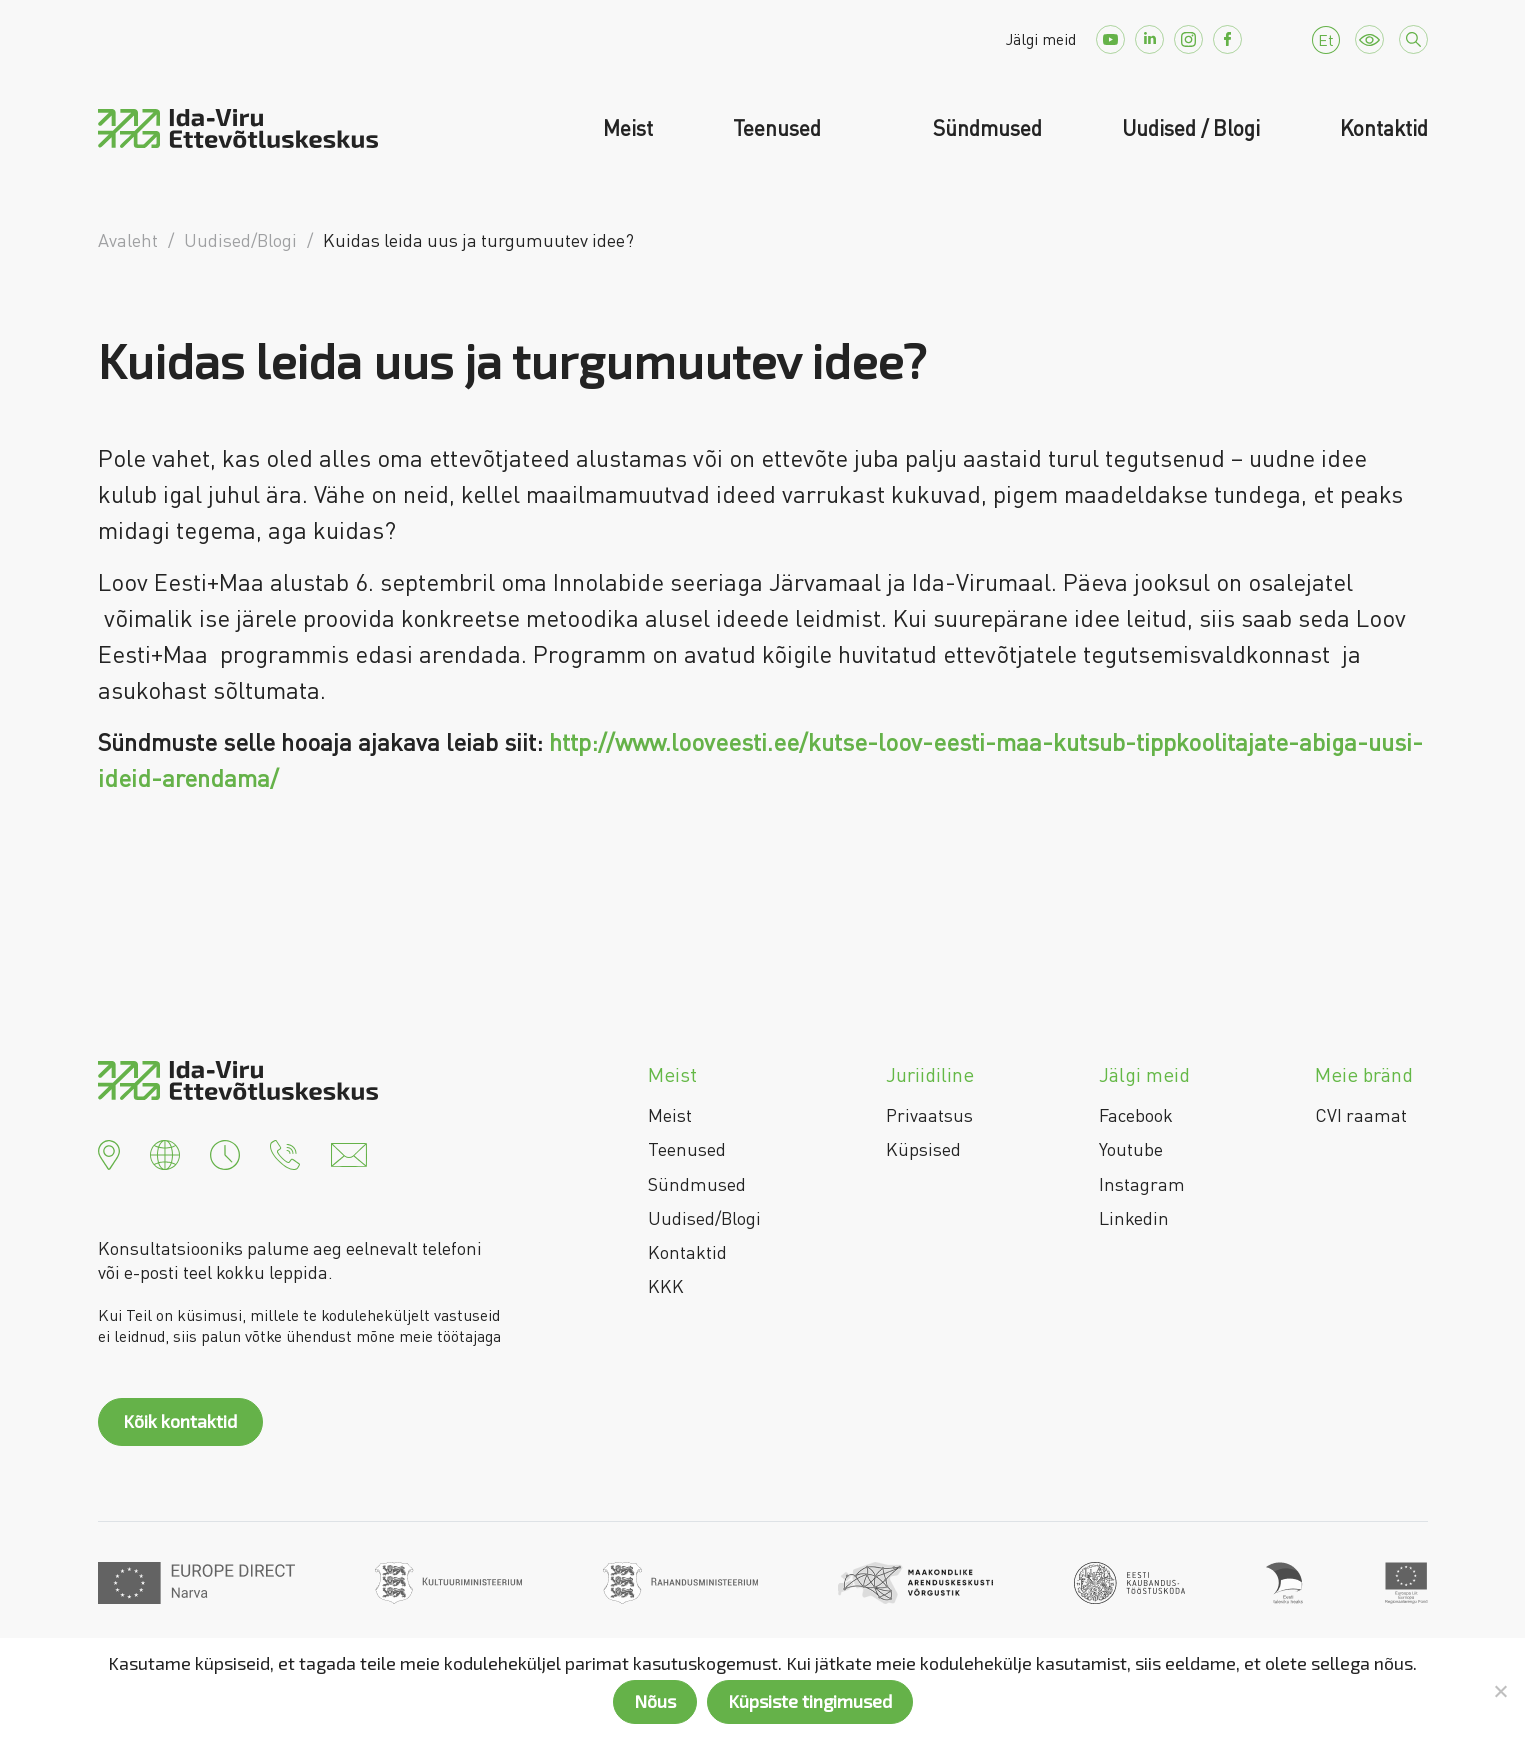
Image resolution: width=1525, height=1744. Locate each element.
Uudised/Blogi (704, 1218)
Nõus (655, 1701)
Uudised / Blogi (1191, 128)
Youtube (1131, 1149)
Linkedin (1134, 1218)
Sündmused (987, 128)
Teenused (779, 128)
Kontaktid (1384, 128)
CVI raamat (1361, 1115)
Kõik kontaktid (180, 1421)
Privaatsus (929, 1115)
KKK (666, 1286)
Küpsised (923, 1149)
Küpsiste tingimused (810, 1701)
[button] (109, 1152)
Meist (628, 128)
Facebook (1136, 1115)
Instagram (1142, 1184)
